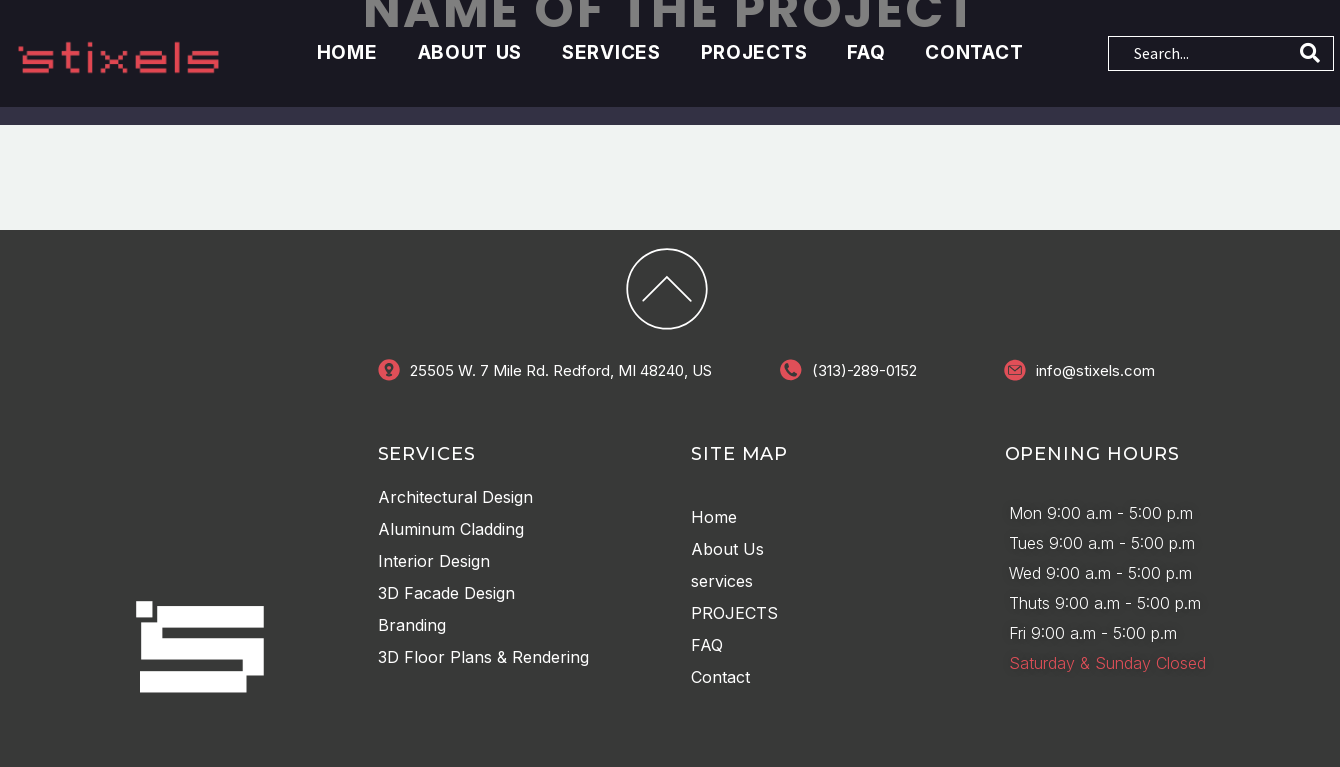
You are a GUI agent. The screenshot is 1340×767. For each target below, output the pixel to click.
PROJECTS (754, 52)
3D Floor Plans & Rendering (483, 655)
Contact (974, 52)
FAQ (866, 52)
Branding (412, 623)
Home (347, 52)
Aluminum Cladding (451, 527)
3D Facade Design (446, 591)
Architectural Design (455, 495)
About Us (470, 52)
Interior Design (434, 559)
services (611, 52)
